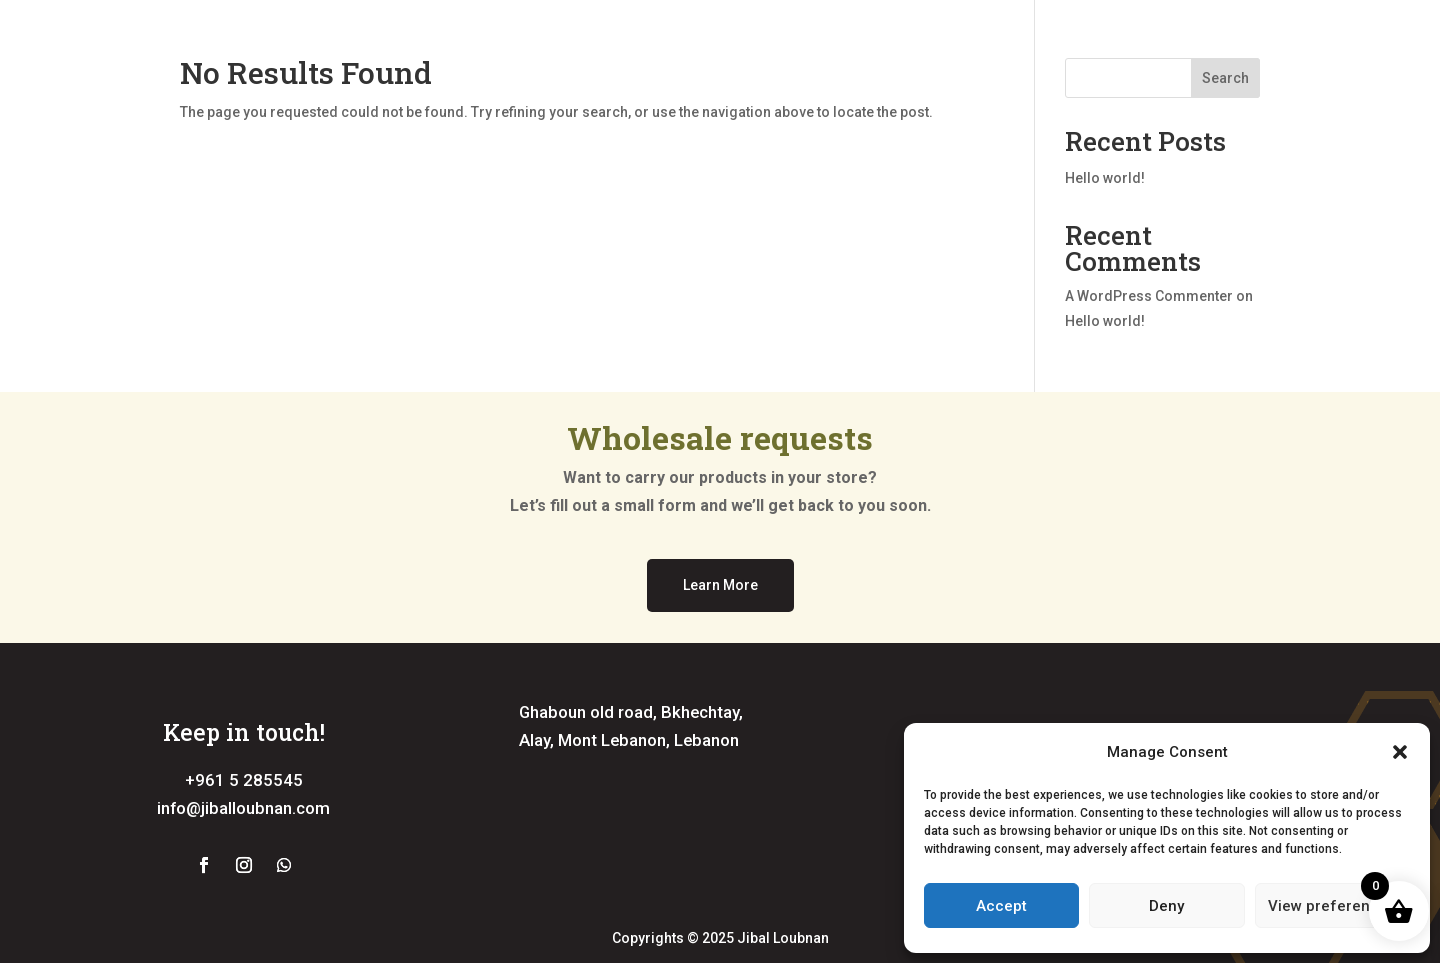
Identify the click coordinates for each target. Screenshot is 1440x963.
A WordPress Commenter (1149, 296)
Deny (1166, 906)
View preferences (1332, 906)
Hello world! (1105, 178)
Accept (1001, 906)
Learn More (720, 585)
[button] (1400, 752)
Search (1225, 78)
